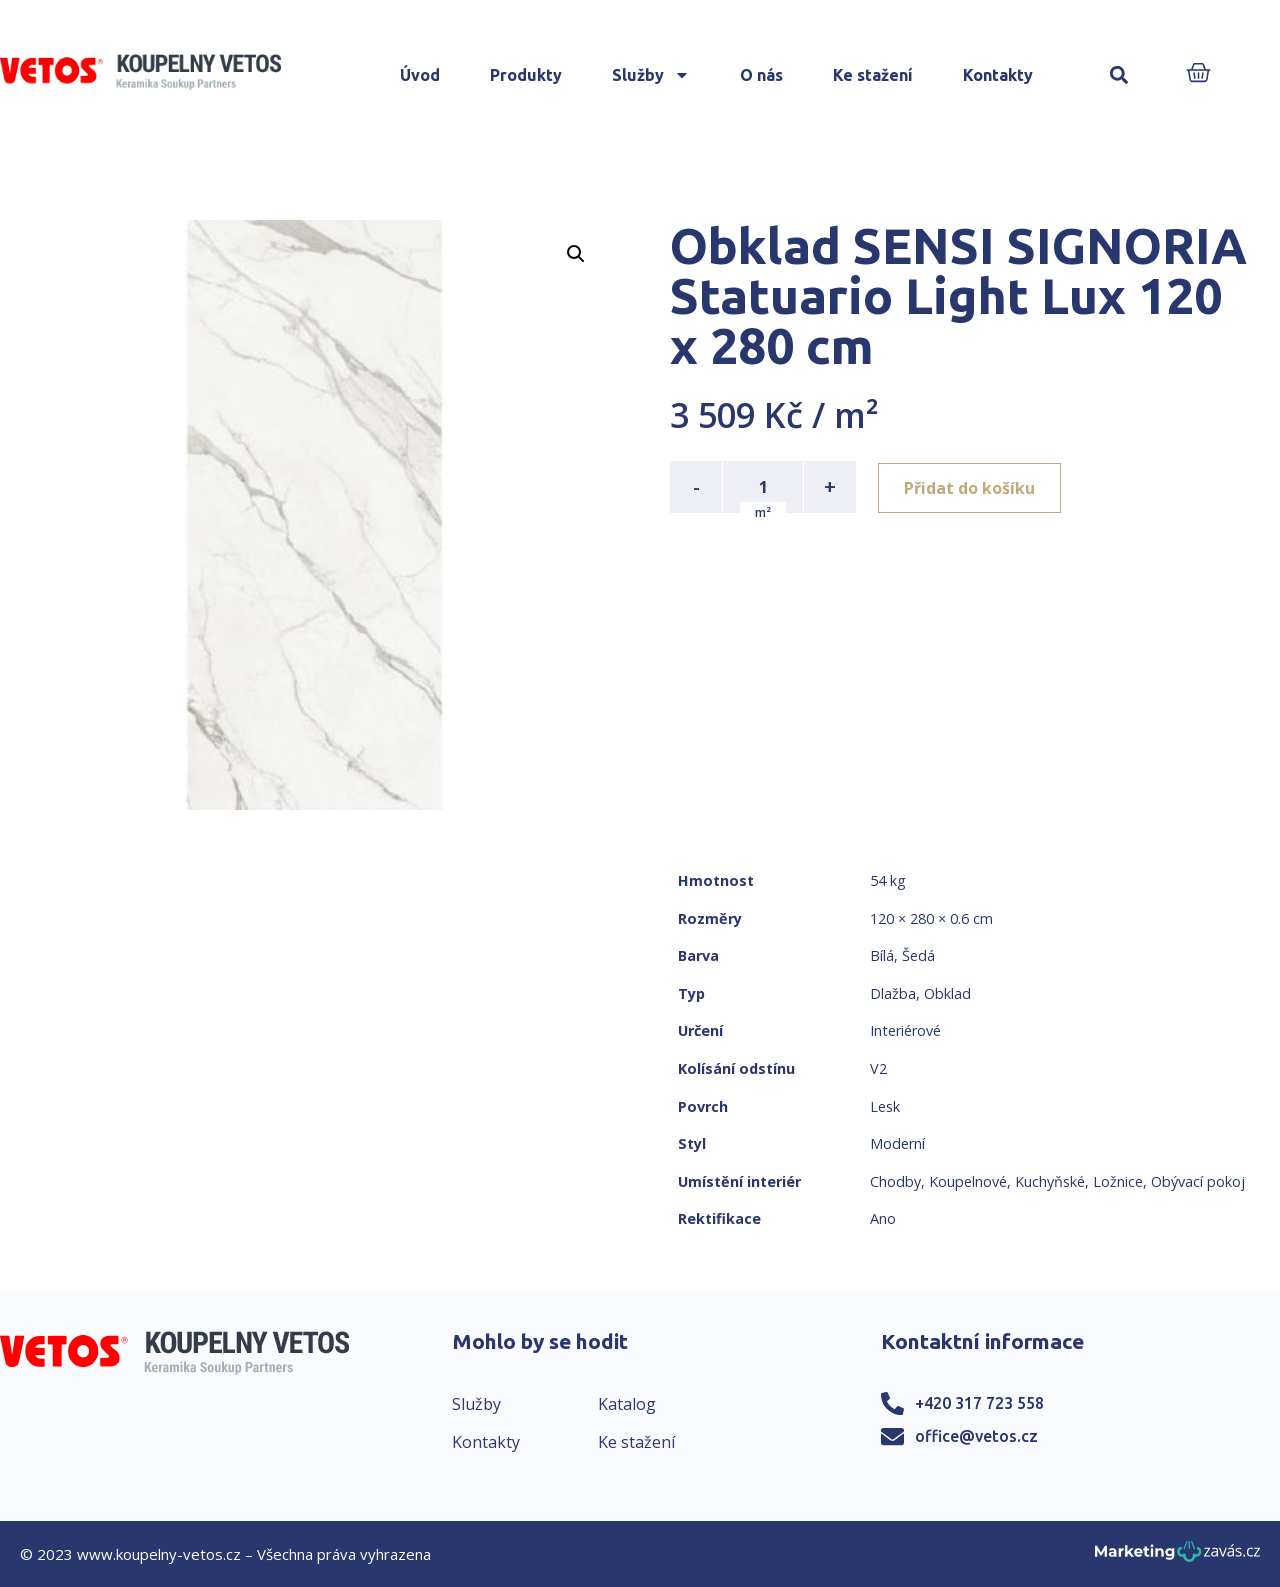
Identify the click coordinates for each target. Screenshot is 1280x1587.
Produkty (526, 75)
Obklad (947, 993)
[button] (1119, 75)
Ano (883, 1218)
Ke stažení (873, 75)
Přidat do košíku (971, 487)
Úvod (420, 75)
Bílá (882, 955)
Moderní (897, 1143)
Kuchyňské (1050, 1181)
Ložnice (1118, 1181)
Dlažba (893, 993)
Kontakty (998, 75)
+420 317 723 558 (979, 1403)
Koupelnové (968, 1181)
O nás (761, 75)
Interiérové (905, 1030)
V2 (878, 1068)
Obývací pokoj (1198, 1181)
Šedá (918, 955)
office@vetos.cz (976, 1436)
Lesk (885, 1106)
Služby (651, 75)
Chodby (895, 1181)
